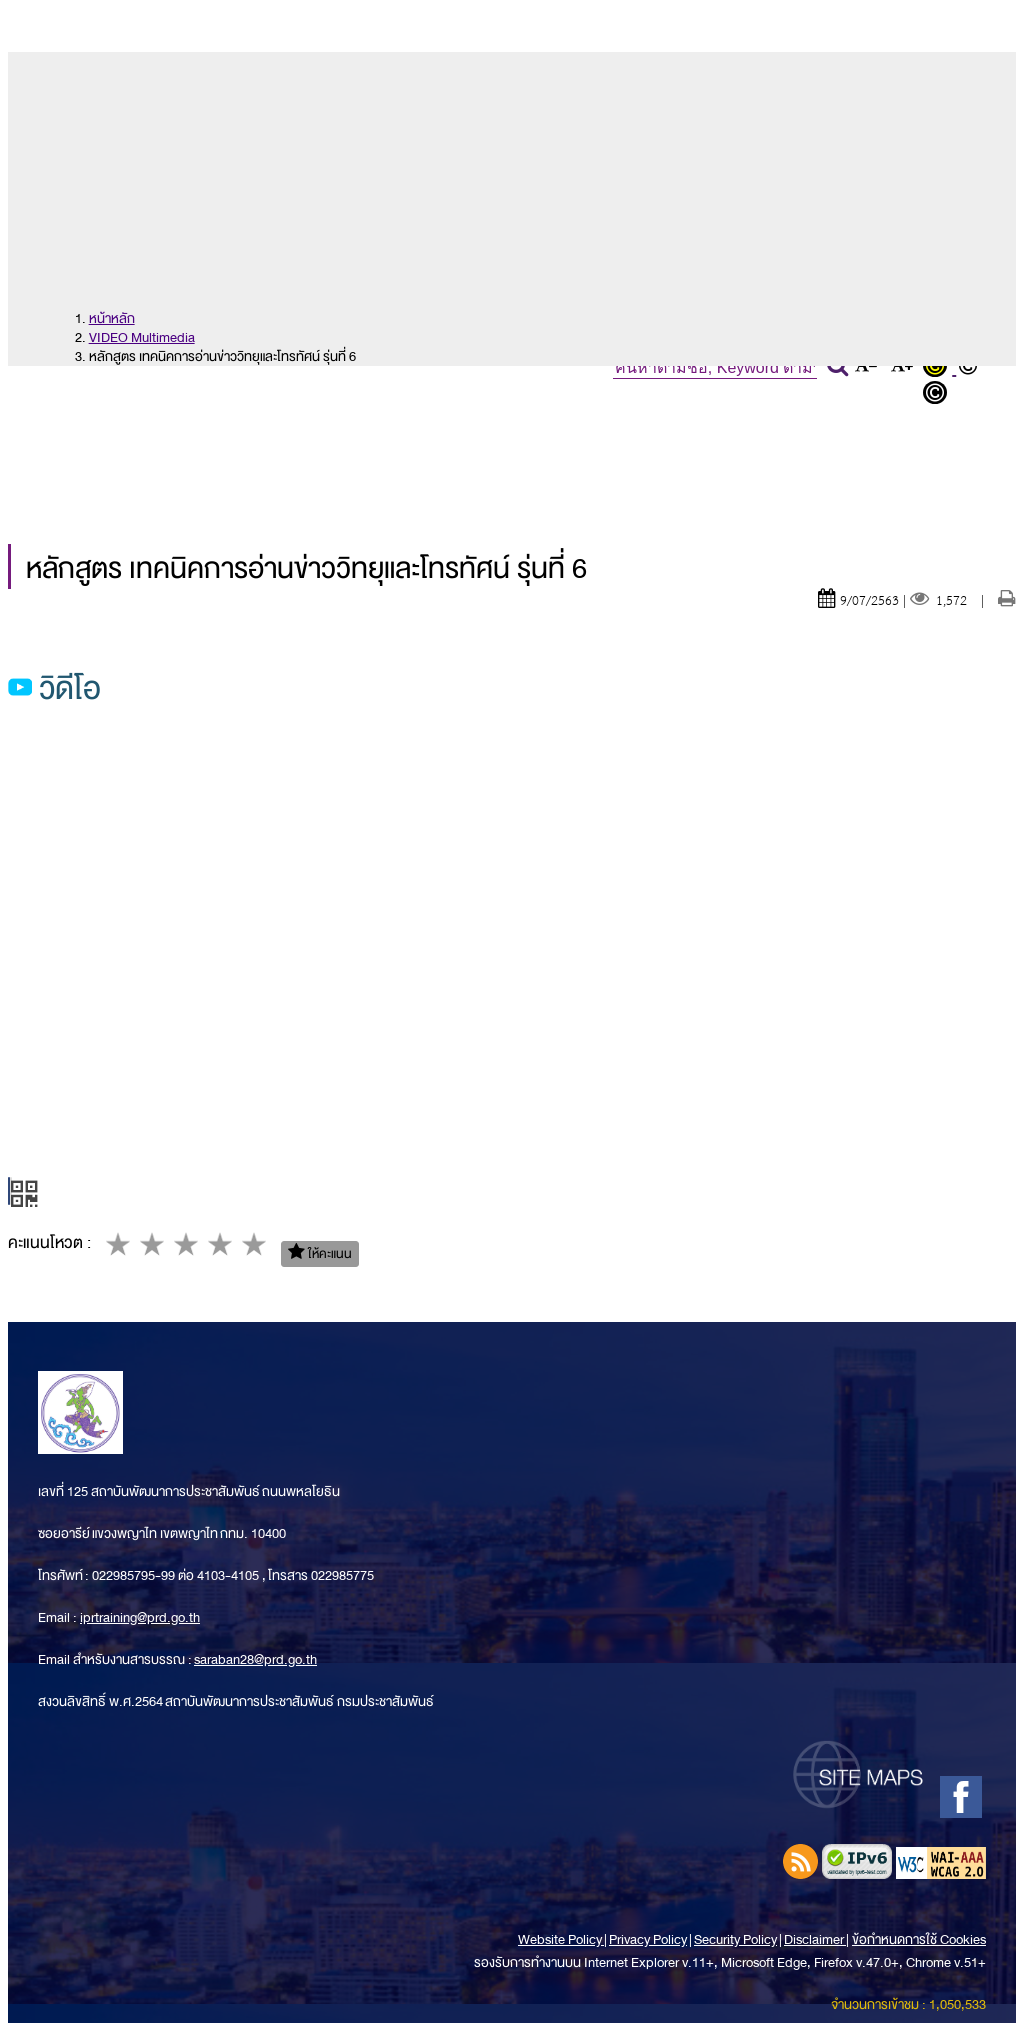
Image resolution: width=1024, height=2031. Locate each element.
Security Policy (735, 1939)
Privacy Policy (648, 1939)
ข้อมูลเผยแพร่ (99, 476)
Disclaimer (815, 1939)
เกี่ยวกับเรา (221, 429)
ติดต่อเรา (469, 476)
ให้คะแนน (320, 1254)
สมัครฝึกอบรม (849, 429)
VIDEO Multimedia (142, 337)
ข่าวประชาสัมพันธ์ (412, 429)
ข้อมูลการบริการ (295, 476)
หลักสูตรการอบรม (638, 429)
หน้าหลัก (75, 429)
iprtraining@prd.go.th (140, 1617)
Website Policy (561, 1939)
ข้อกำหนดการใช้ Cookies (919, 1939)
